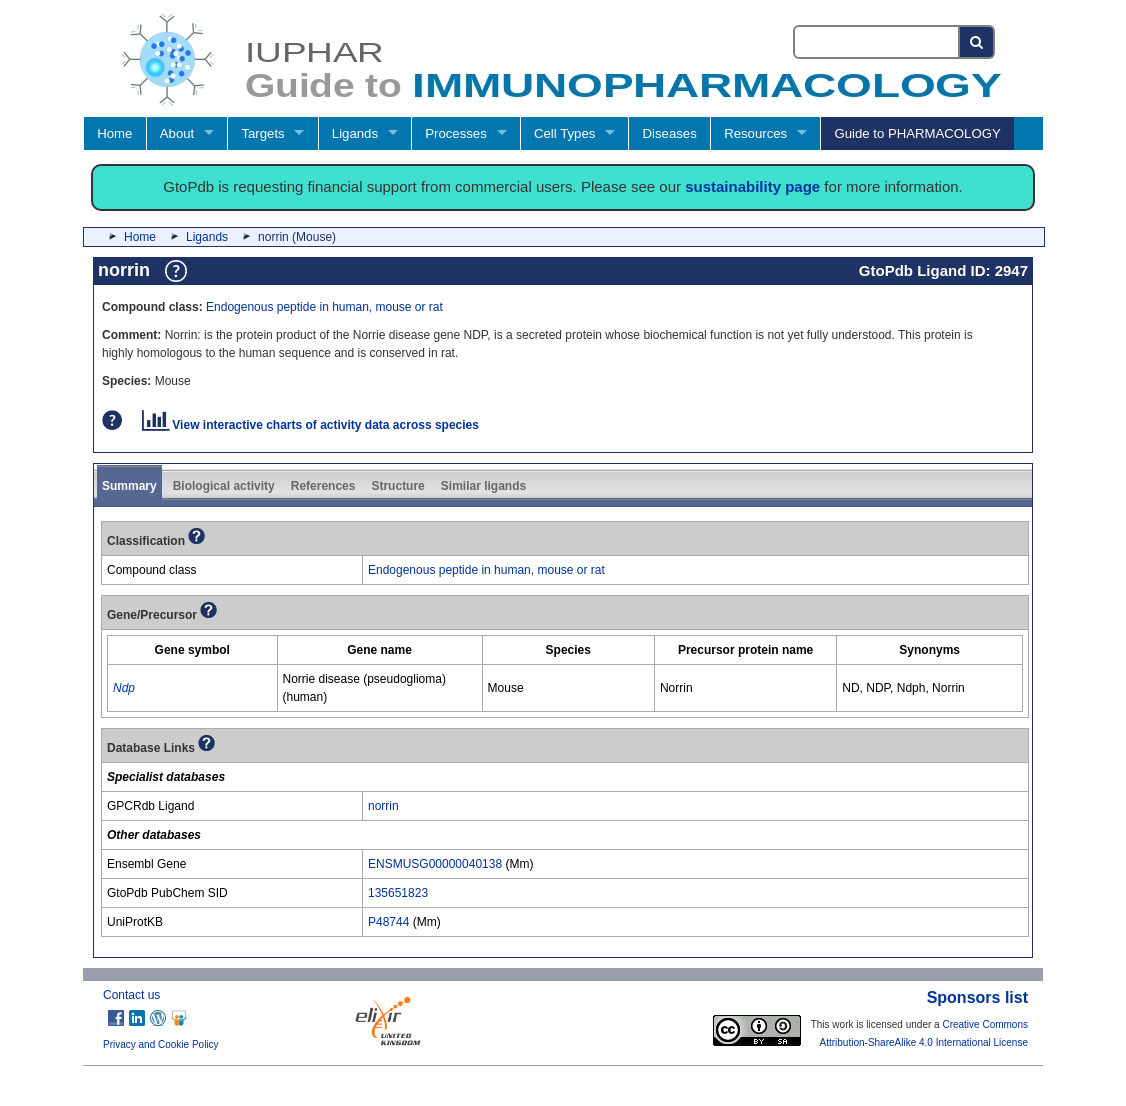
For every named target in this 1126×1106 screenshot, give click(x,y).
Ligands (355, 133)
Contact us (131, 995)
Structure (397, 486)
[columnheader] (193, 649)
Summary (129, 486)
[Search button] (977, 42)
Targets (262, 133)
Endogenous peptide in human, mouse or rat (324, 307)
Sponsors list (977, 997)
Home (114, 133)
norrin (383, 806)
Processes (456, 133)
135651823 (398, 893)
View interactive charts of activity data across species (310, 425)
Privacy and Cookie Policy (161, 1044)
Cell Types (564, 133)
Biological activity (224, 486)
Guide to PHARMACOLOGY (917, 133)
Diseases (670, 133)
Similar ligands (483, 486)
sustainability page (752, 186)
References (323, 486)
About (177, 133)
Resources (755, 133)
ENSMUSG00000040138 (435, 864)
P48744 (388, 922)
